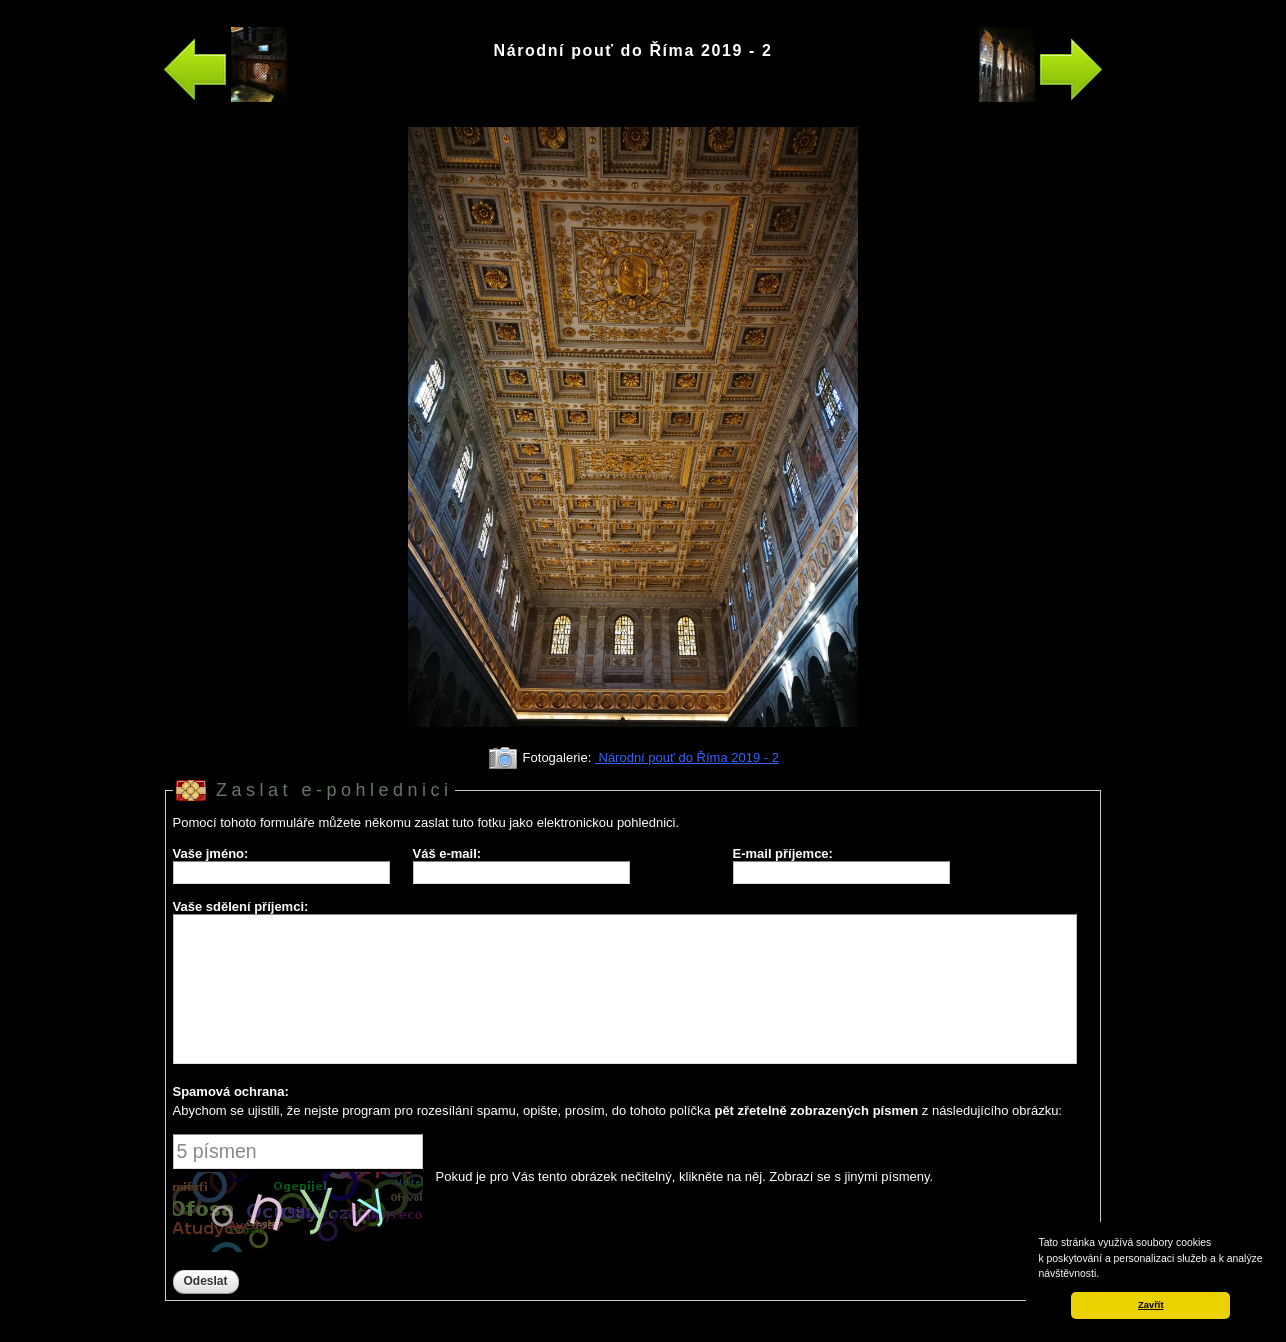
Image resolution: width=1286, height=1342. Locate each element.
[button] (1104, 1275)
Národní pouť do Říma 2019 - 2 (687, 757)
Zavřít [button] (1150, 1305)
